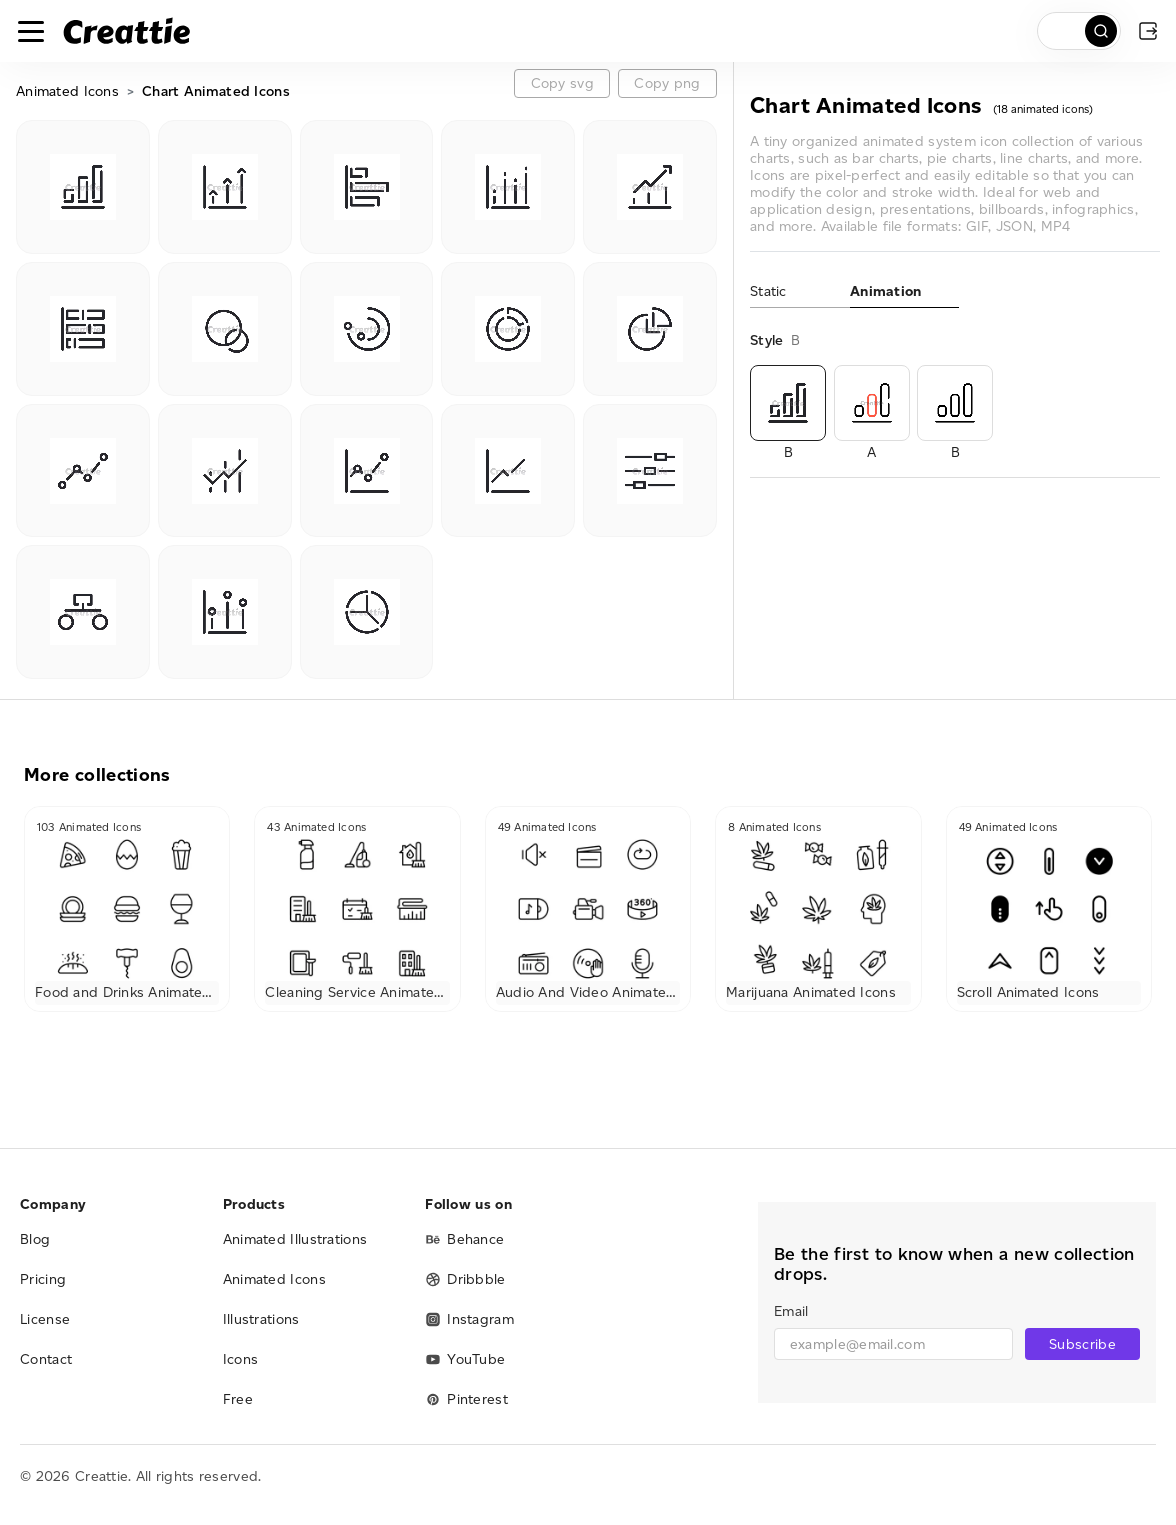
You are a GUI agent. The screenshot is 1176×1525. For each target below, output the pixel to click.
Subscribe (1082, 1344)
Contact (46, 1359)
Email (791, 1311)
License (45, 1319)
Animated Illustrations (295, 1239)
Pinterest (466, 1399)
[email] (893, 1344)
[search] (1079, 31)
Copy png (667, 83)
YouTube (465, 1359)
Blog (35, 1239)
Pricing (43, 1279)
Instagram (469, 1319)
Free (238, 1399)
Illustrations (261, 1319)
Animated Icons (67, 91)
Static (768, 291)
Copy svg (562, 83)
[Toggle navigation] (31, 31)
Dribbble (465, 1279)
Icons (241, 1359)
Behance (464, 1239)
